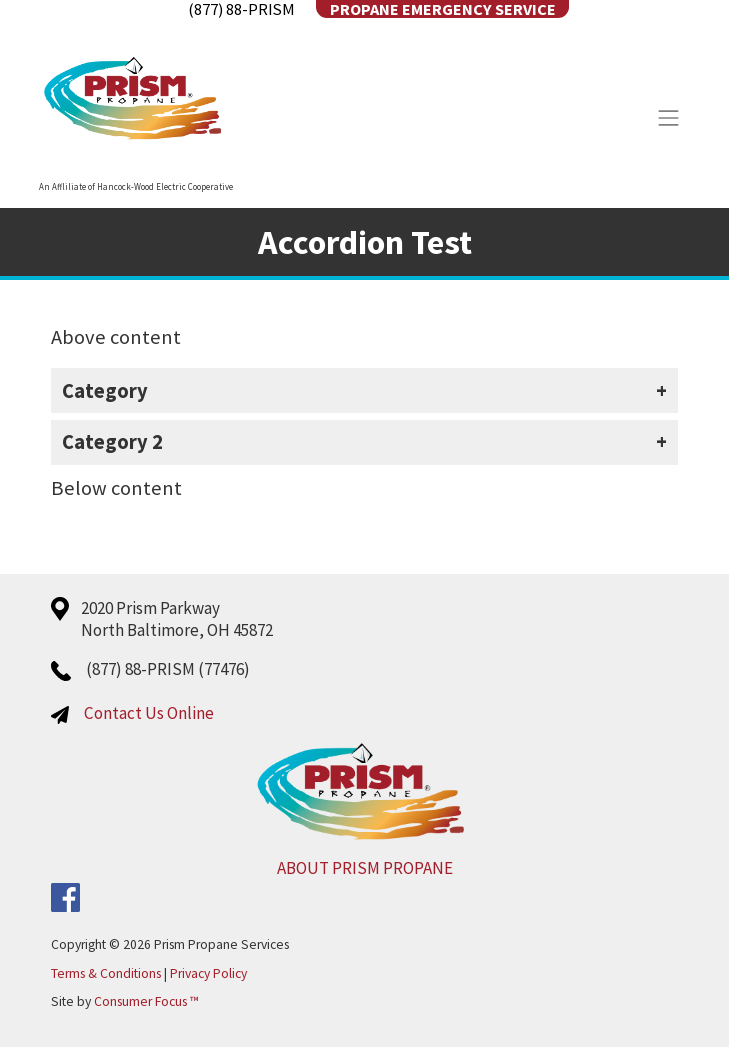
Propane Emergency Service (443, 9)
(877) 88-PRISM (241, 9)
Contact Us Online (149, 713)
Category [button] (105, 391)
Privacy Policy (208, 973)
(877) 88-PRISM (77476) (168, 669)
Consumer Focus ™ (146, 1001)
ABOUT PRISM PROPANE (365, 868)
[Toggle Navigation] (669, 118)
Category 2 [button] (112, 442)
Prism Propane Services (221, 944)
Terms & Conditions (106, 973)
